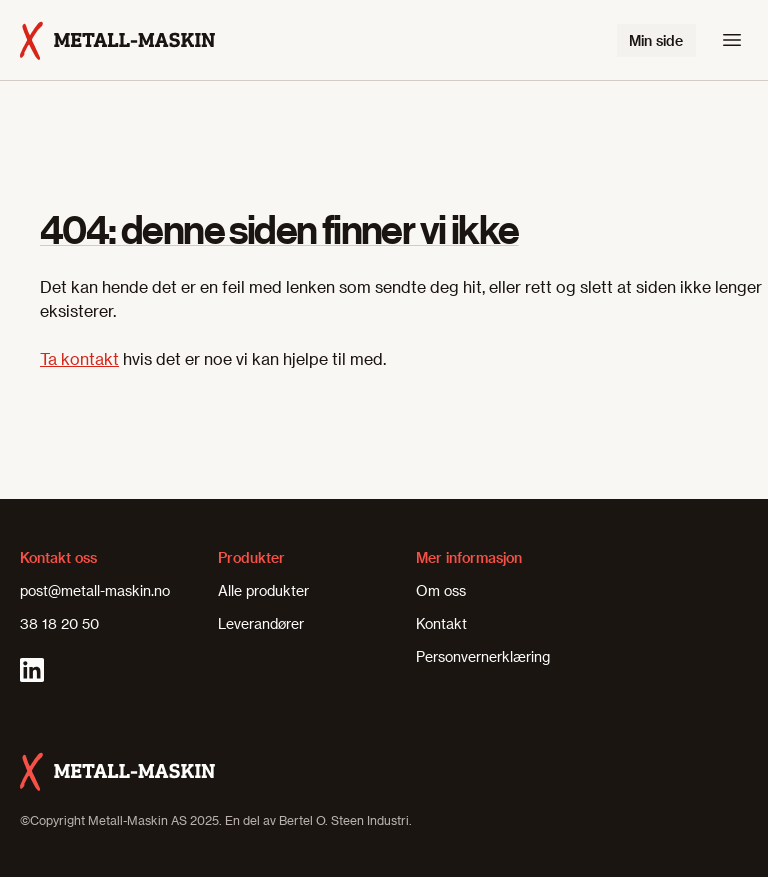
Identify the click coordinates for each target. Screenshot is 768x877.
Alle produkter (263, 590)
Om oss (441, 590)
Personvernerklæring (483, 656)
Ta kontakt (79, 358)
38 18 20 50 (59, 623)
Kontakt (441, 623)
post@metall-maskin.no (95, 590)
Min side (656, 40)
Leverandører (261, 623)
